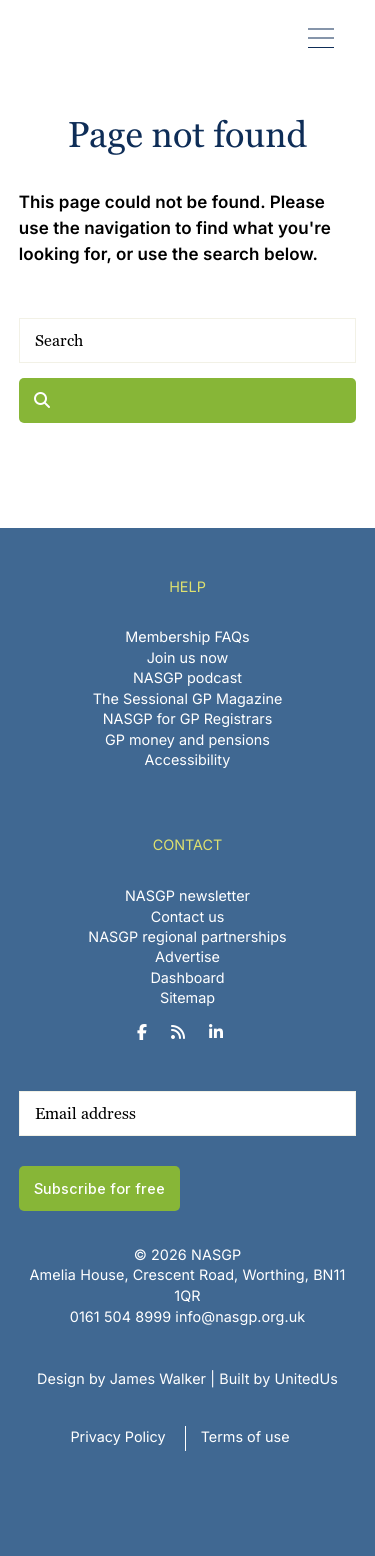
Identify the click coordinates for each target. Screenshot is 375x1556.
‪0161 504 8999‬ (120, 1317)
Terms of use (245, 1437)
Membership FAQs (187, 637)
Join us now (188, 658)
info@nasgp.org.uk (240, 1317)
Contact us (188, 917)
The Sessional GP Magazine (188, 699)
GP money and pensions (187, 740)
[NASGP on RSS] (185, 1033)
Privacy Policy (117, 1437)
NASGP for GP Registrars (188, 719)
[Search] (188, 340)
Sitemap (187, 998)
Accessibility (188, 760)
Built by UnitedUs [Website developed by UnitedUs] (278, 1379)
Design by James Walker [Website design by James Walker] (121, 1379)
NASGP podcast (187, 678)
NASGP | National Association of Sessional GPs (62, 38)
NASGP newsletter (187, 896)
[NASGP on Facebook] (149, 1033)
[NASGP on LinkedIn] (223, 1033)
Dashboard (187, 978)
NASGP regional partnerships (187, 937)
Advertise (187, 957)
